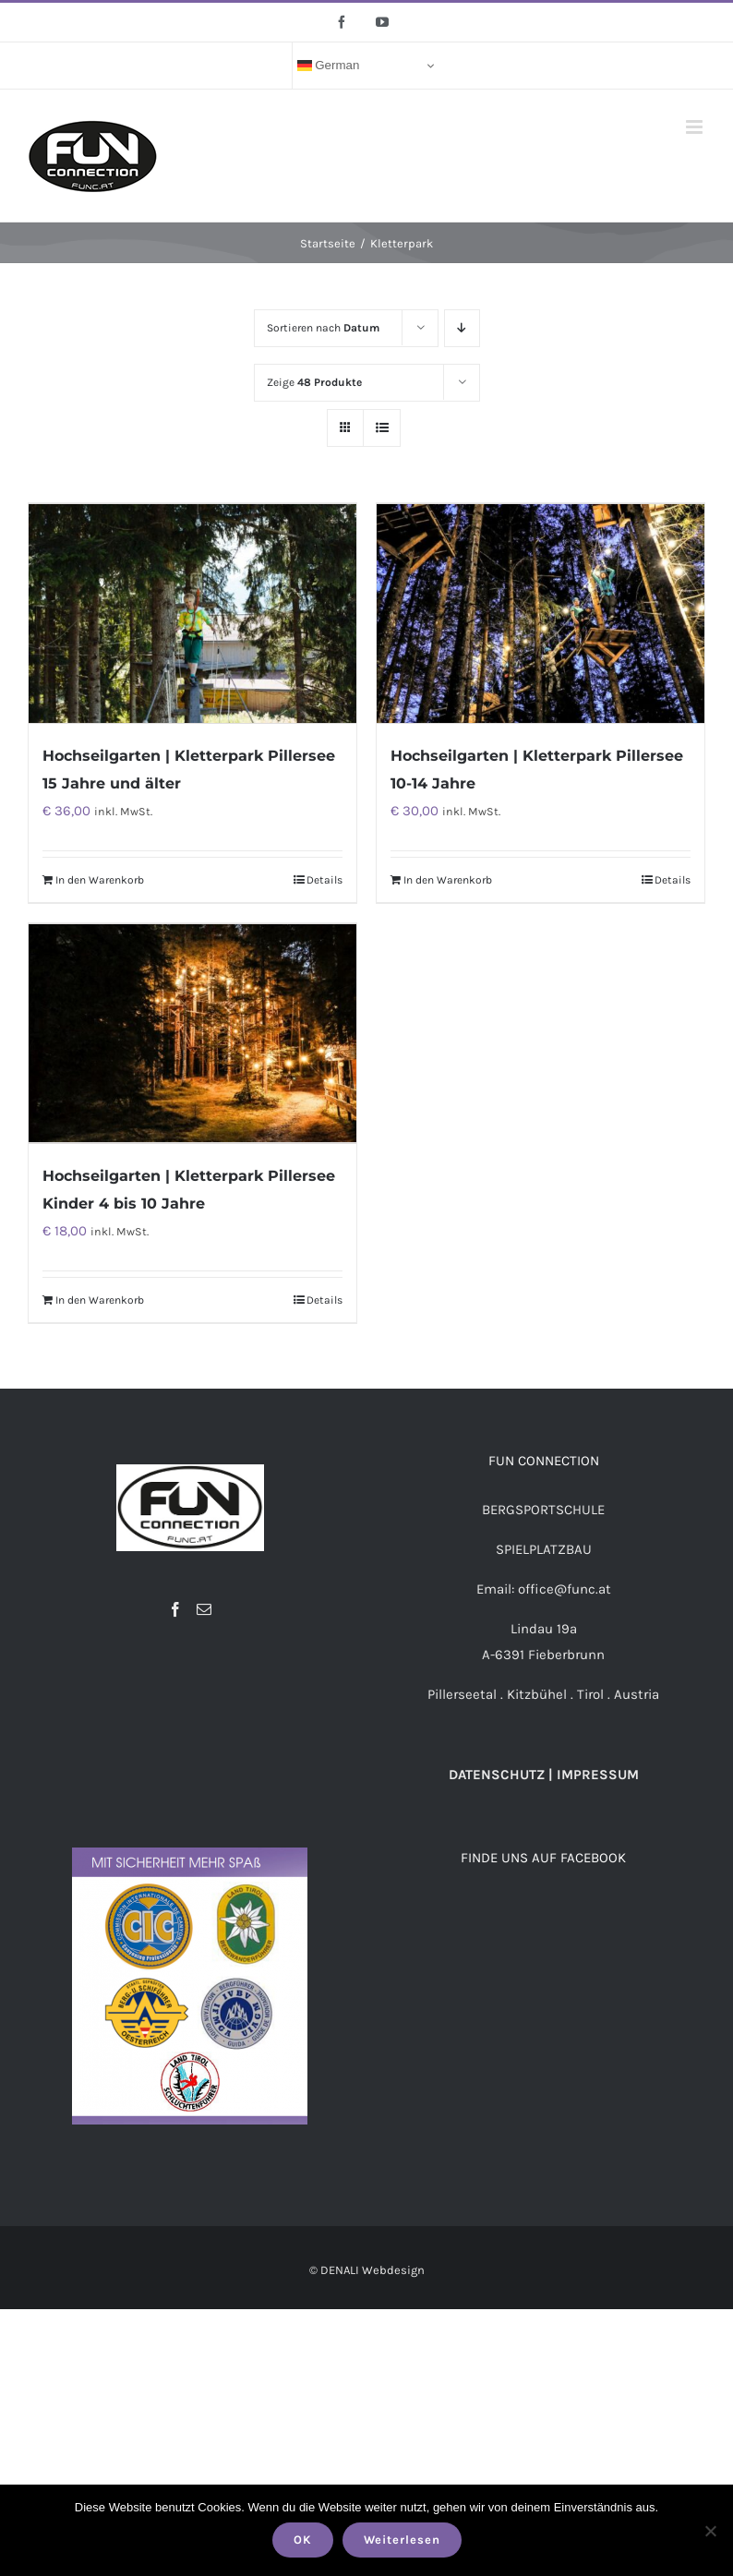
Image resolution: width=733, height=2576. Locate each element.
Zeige (314, 382)
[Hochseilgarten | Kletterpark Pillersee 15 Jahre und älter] (192, 612)
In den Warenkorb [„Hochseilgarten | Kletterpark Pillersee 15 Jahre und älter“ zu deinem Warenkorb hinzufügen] (99, 878)
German (328, 65)
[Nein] (710, 2531)
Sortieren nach (323, 327)
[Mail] (204, 1605)
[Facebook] (175, 1605)
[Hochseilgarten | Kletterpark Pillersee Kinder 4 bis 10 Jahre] (192, 1030)
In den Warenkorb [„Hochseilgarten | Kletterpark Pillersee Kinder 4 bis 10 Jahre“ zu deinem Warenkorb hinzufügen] (99, 1296)
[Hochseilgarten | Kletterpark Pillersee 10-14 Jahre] (540, 612)
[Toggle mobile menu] (695, 127)
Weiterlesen (402, 2539)
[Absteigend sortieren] (462, 328)
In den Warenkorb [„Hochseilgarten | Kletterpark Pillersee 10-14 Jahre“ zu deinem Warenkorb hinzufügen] (447, 878)
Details (324, 878)
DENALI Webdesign (372, 2265)
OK (303, 2539)
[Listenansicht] (382, 428)
